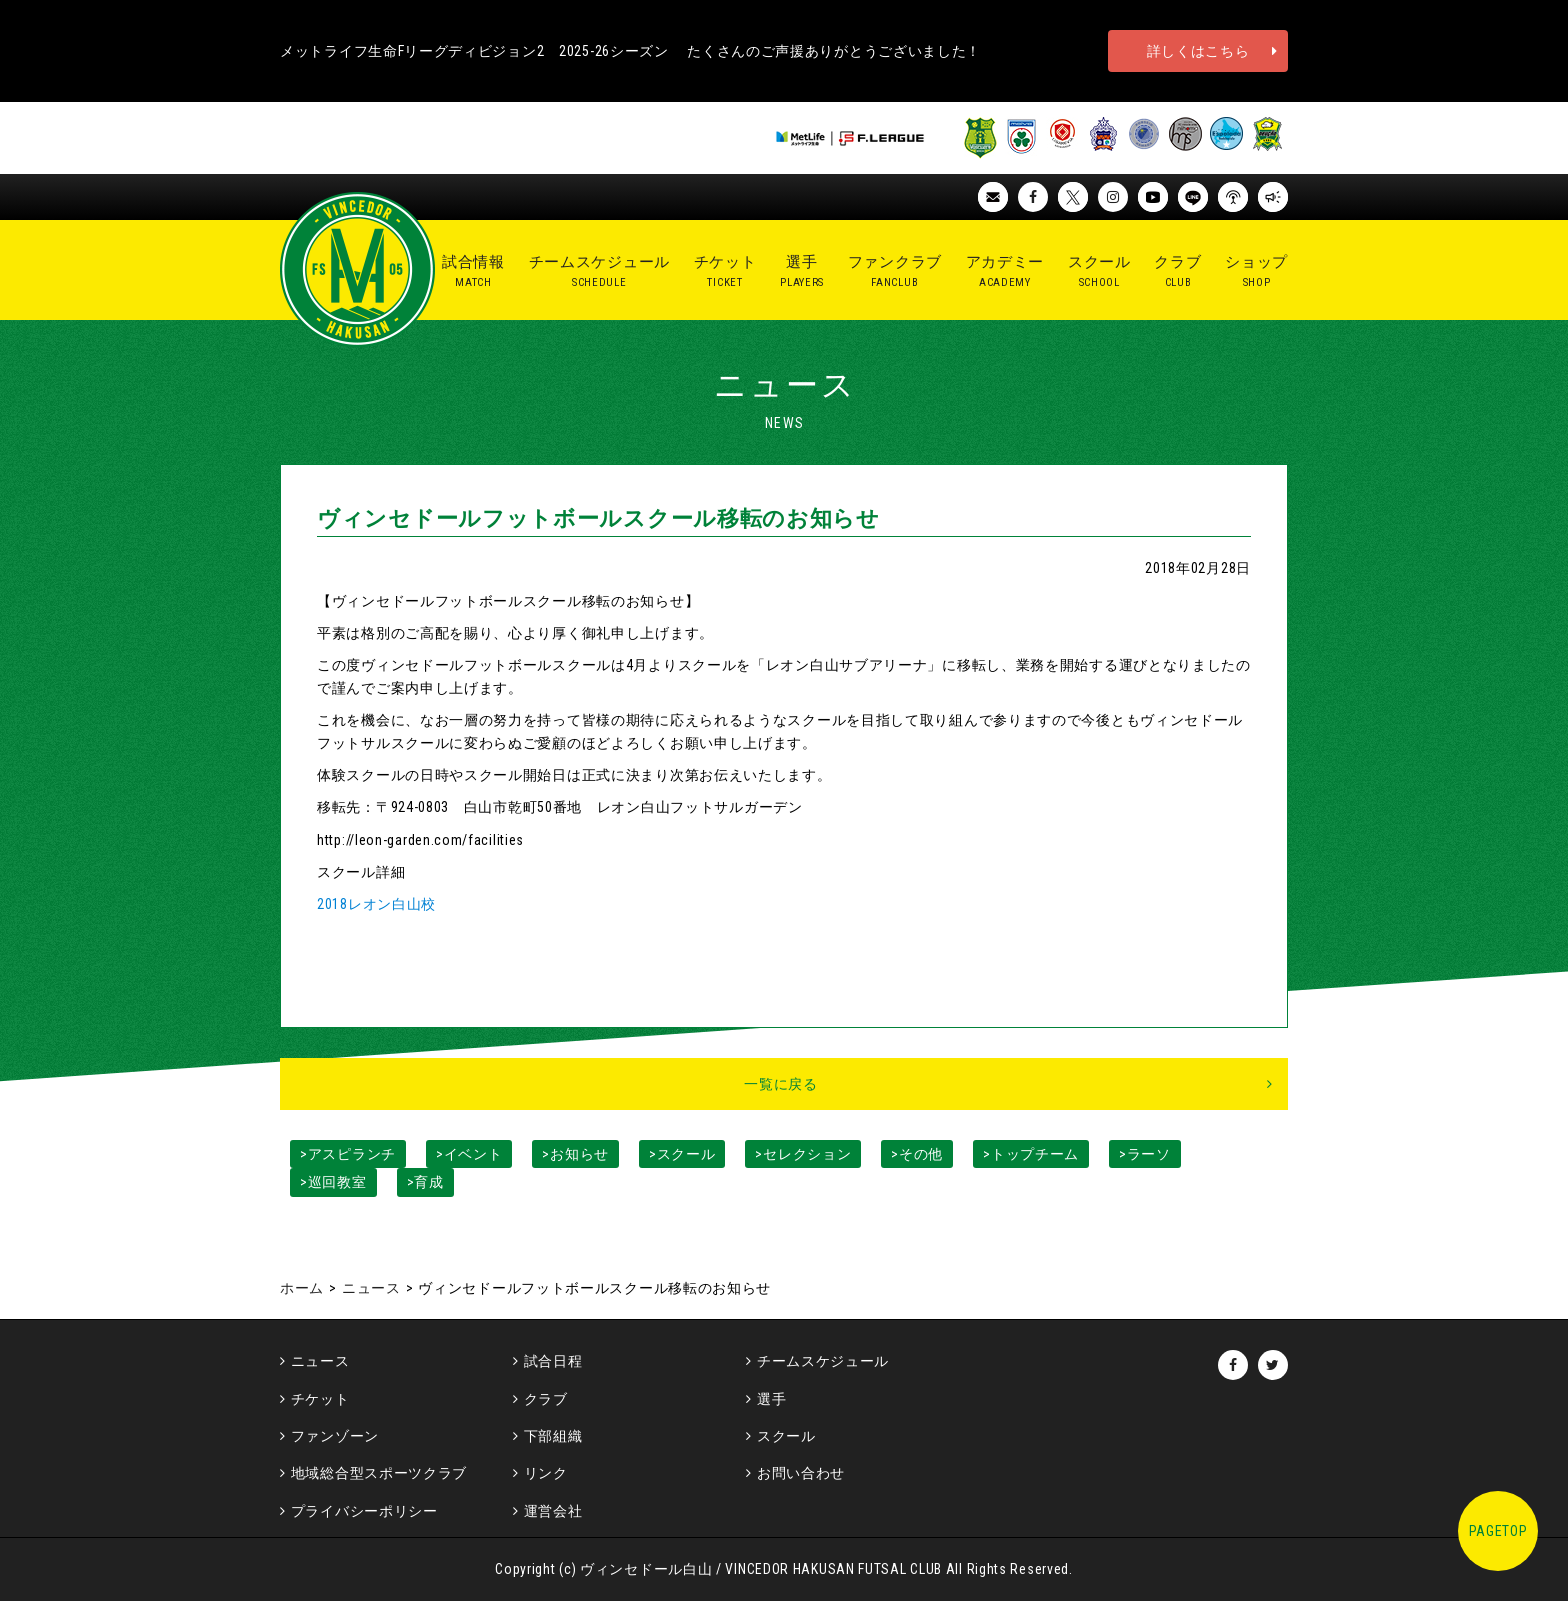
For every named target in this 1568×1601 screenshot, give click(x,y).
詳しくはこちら (1198, 51)
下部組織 (553, 1436)
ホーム (302, 1288)
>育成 (425, 1182)
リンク (546, 1473)
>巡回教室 (333, 1182)
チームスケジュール (823, 1361)
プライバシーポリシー (364, 1511)
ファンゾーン (335, 1436)
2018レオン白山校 (376, 904)
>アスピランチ (348, 1154)
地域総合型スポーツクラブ (379, 1473)
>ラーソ (1145, 1154)
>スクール (682, 1154)
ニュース (371, 1288)
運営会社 (553, 1511)
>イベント (469, 1154)
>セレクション (803, 1154)
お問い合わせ (801, 1473)
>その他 (917, 1154)
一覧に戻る (781, 1084)
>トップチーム (1031, 1154)
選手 (771, 1399)
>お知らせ (575, 1154)
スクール (786, 1436)
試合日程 (553, 1361)
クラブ (546, 1399)
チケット (320, 1399)
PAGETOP (1498, 1531)
